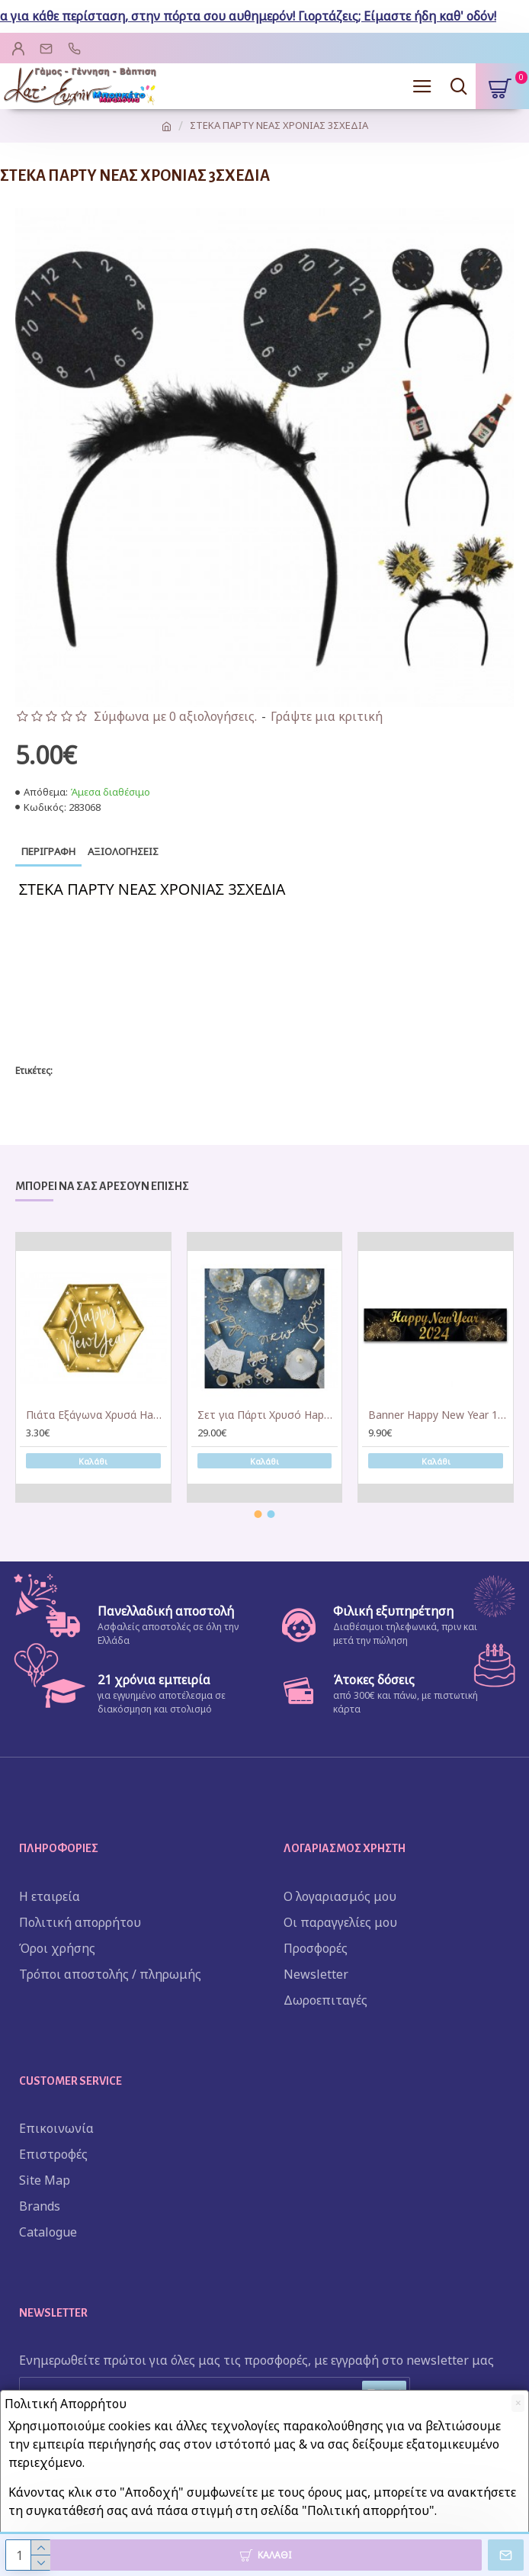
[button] (258, 1514)
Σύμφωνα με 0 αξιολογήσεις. (175, 716)
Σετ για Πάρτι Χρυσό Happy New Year (267, 1415)
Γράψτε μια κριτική (327, 716)
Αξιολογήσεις (123, 851)
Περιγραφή (48, 851)
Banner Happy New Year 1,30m (438, 1415)
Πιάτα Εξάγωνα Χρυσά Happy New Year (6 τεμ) (96, 1415)
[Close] (517, 2403)
